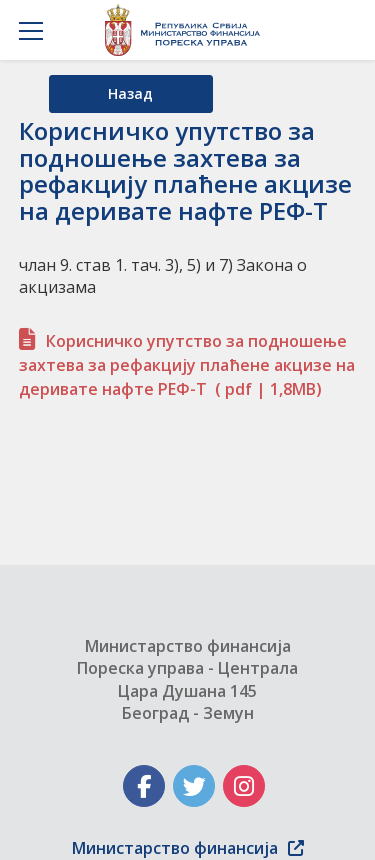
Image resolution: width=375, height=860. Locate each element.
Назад (130, 93)
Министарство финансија (188, 848)
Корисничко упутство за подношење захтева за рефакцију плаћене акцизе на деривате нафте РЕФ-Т (187, 365)
